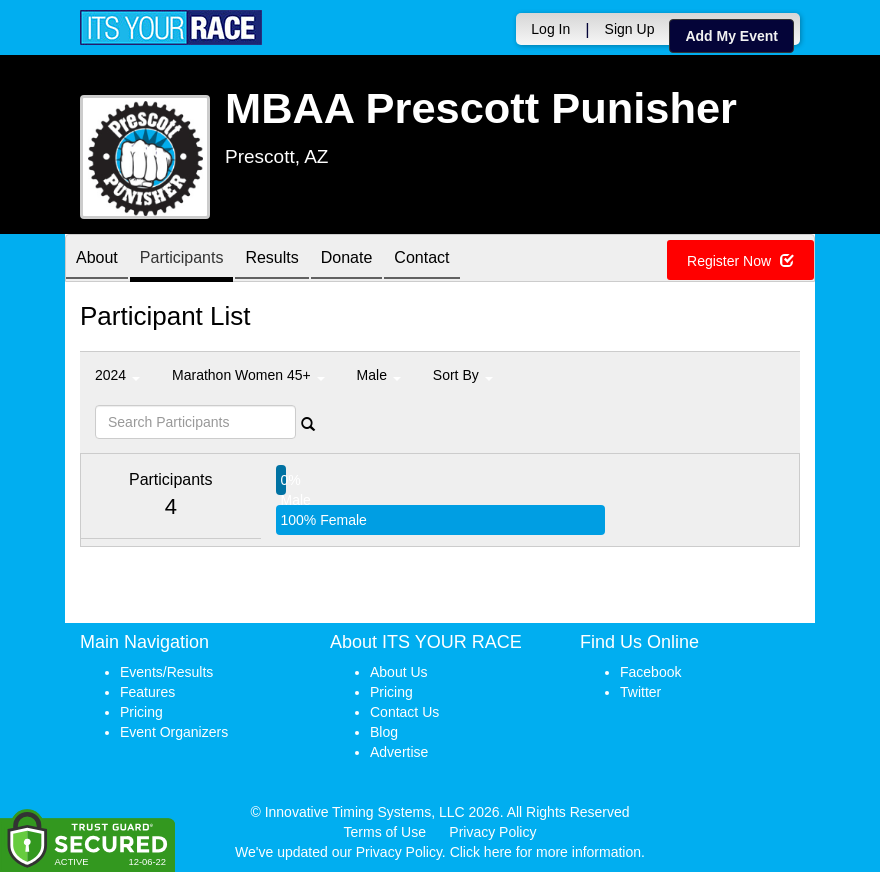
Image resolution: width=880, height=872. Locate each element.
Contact (421, 259)
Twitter (640, 692)
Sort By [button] (463, 375)
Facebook (650, 672)
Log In (550, 29)
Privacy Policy (492, 832)
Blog (384, 732)
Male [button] (379, 375)
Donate (347, 259)
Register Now (740, 261)
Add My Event (731, 36)
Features (147, 692)
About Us (399, 672)
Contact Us (404, 712)
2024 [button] (117, 375)
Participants (182, 259)
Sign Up (630, 29)
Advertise (399, 752)
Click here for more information (545, 852)
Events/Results (166, 672)
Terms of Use (385, 832)
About (97, 259)
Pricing (141, 712)
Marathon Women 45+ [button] (248, 375)
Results (271, 259)
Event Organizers (174, 732)
